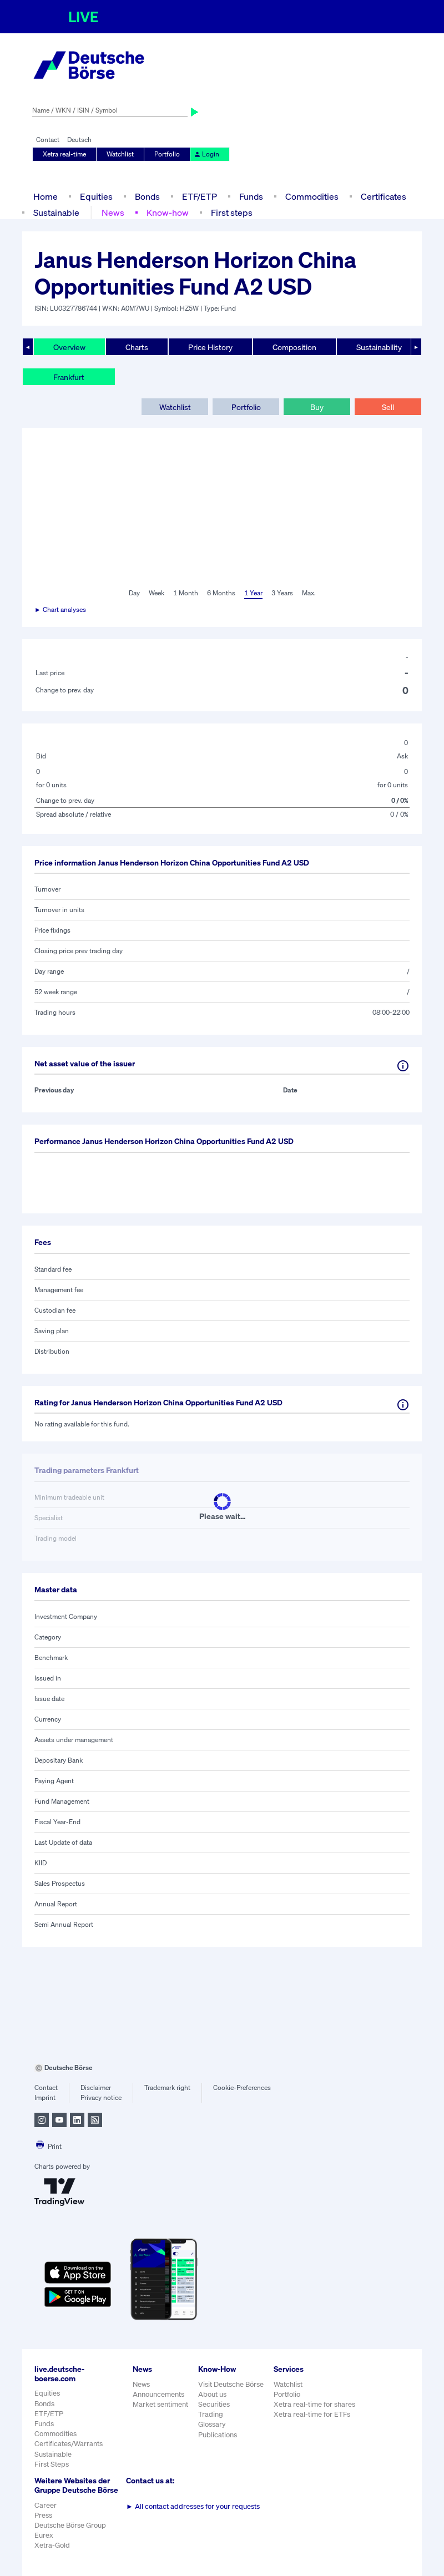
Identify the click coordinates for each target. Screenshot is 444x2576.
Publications (217, 2435)
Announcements (158, 2394)
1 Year (253, 593)
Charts (136, 347)
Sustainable (56, 212)
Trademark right (167, 2087)
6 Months (221, 593)
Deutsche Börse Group (70, 2525)
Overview (69, 347)
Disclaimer (95, 2087)
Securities (214, 2404)
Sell (388, 407)
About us (212, 2394)
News (113, 212)
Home (45, 196)
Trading (210, 2414)
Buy (317, 407)
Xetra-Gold (52, 2545)
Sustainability (379, 347)
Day (134, 593)
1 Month (185, 593)
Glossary (212, 2424)
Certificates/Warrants (68, 2443)
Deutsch (79, 139)
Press (43, 2515)
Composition (294, 347)
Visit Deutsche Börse (231, 2384)
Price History (210, 347)
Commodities (312, 196)
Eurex (43, 2535)
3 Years (282, 593)
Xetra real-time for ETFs (312, 2414)
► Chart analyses (60, 609)
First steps (232, 212)
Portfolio (167, 154)
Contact (47, 139)
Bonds (147, 196)
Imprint (45, 2097)
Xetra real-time (64, 154)
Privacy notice (101, 2097)
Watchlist (120, 154)
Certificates (383, 196)
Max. (309, 593)
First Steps (51, 2464)
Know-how (168, 212)
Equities (96, 196)
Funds (251, 196)
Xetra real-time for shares (314, 2404)
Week (156, 593)
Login (206, 154)
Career (45, 2505)
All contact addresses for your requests (193, 2506)
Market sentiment (160, 2404)
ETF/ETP (199, 196)
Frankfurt (68, 377)
